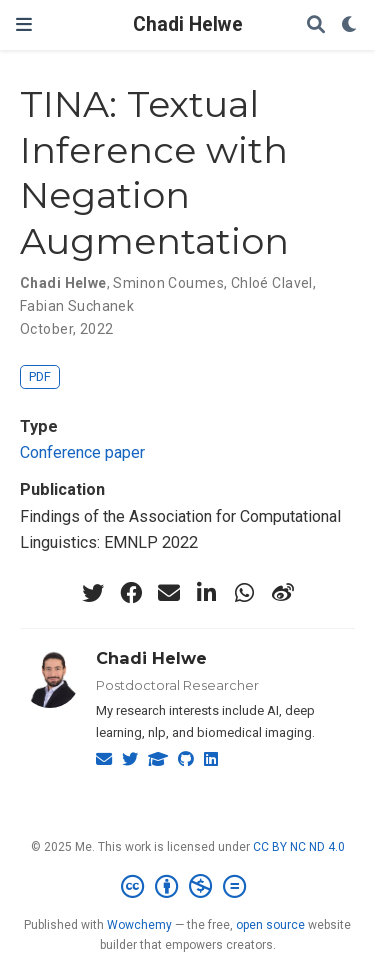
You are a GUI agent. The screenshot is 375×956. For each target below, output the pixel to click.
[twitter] (93, 593)
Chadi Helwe (188, 24)
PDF (40, 376)
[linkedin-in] (207, 593)
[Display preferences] (350, 25)
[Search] (316, 25)
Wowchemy (139, 925)
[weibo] (283, 593)
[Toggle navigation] (24, 24)
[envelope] (169, 593)
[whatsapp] (245, 593)
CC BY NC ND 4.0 (299, 847)
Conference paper (82, 452)
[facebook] (131, 593)
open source (270, 925)
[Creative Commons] (187, 887)
